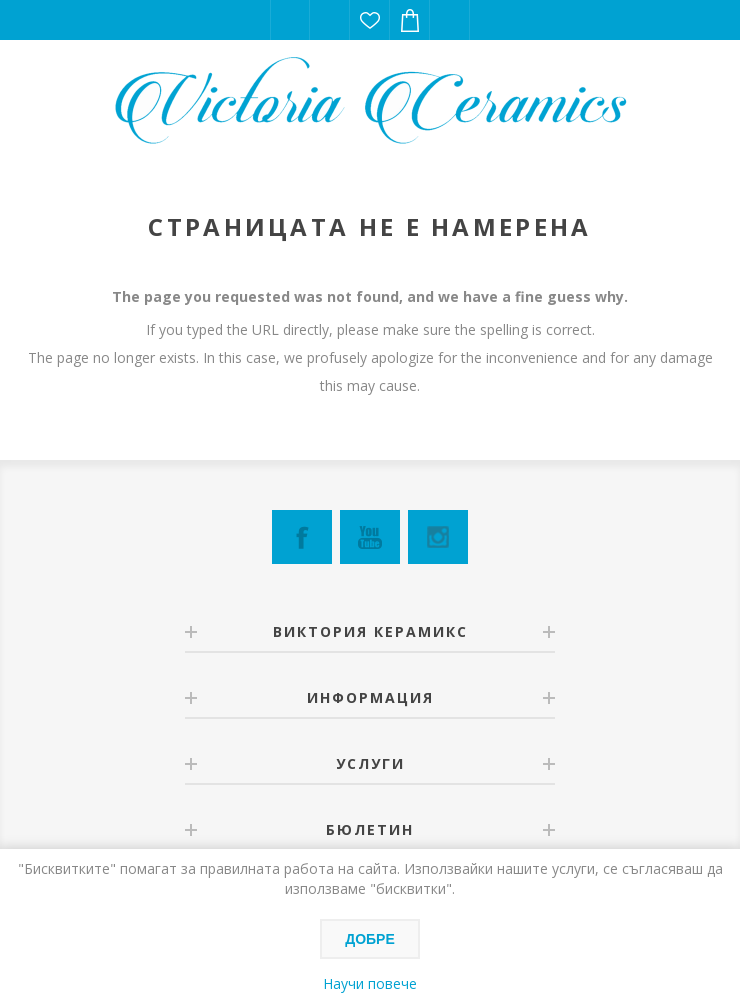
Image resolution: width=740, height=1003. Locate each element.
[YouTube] (370, 537)
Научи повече (370, 983)
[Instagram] (438, 537)
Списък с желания (370, 20)
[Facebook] (302, 537)
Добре (370, 939)
